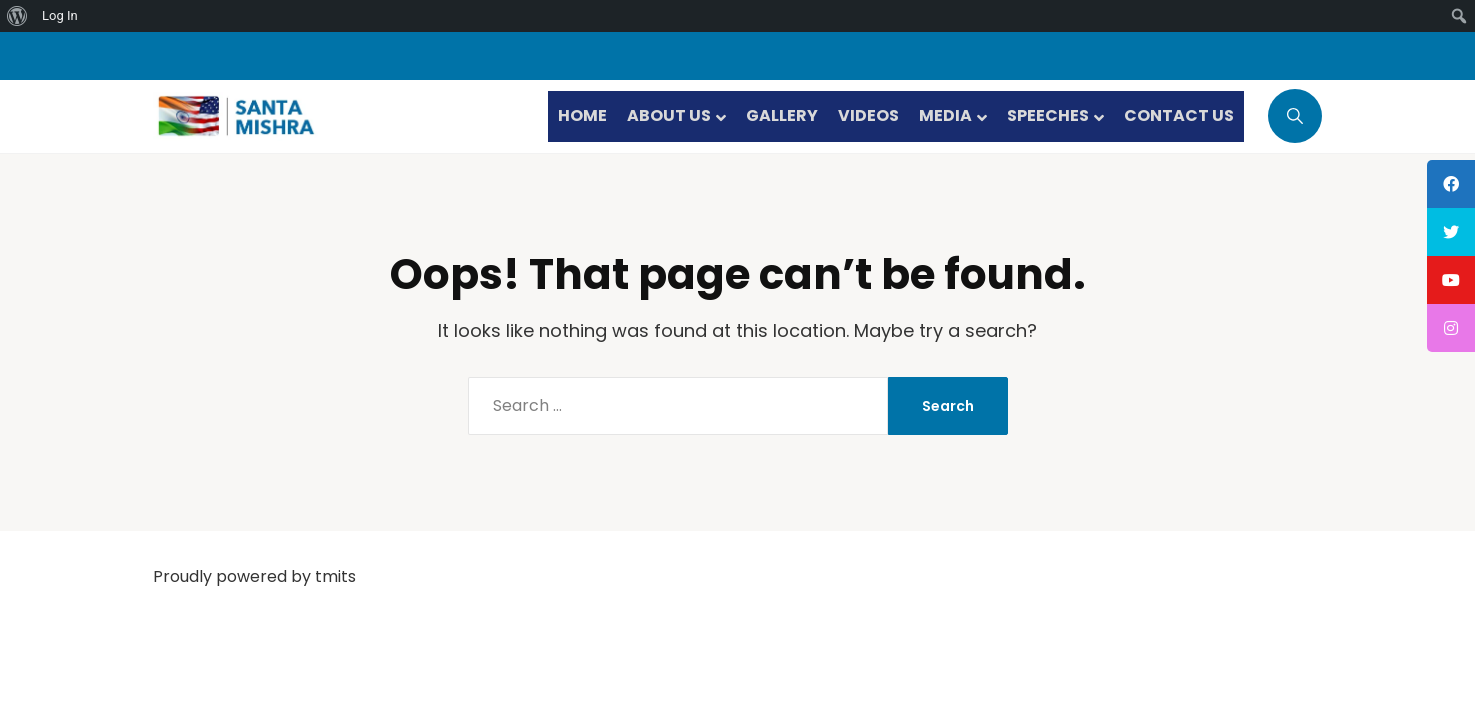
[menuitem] (17, 16)
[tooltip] (1451, 184)
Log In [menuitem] (60, 15)
